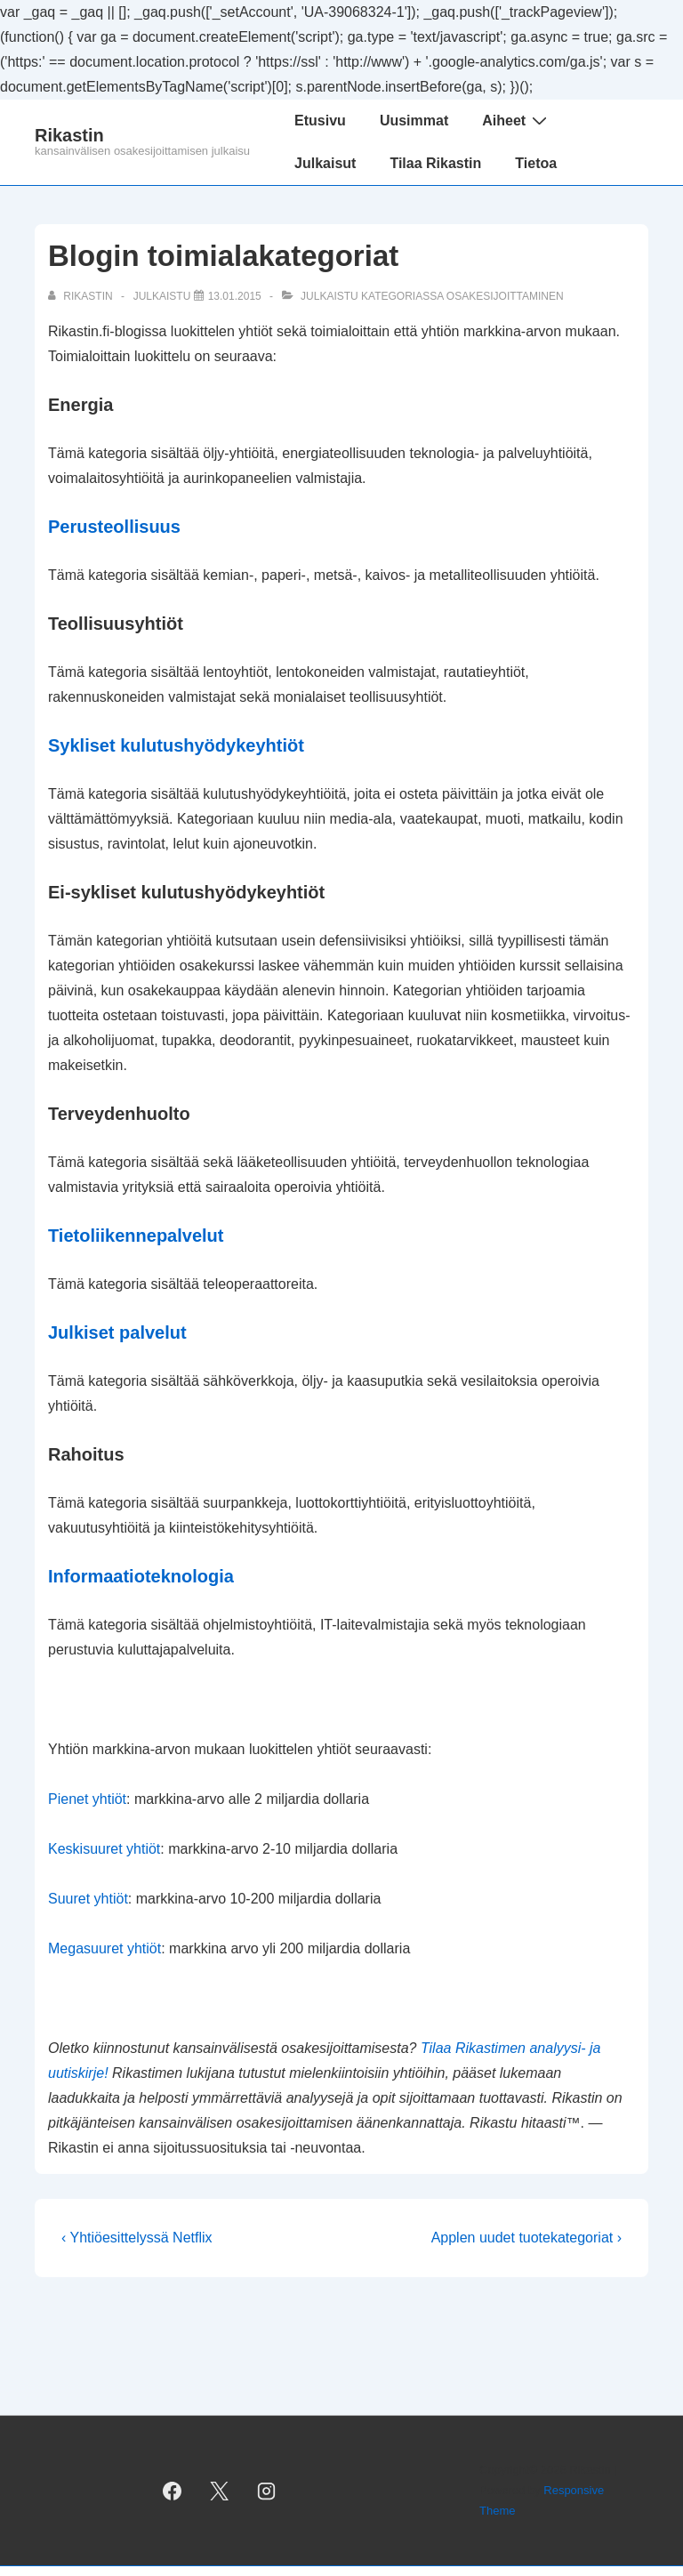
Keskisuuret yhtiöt (104, 1848)
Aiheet (516, 120)
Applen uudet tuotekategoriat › (526, 2237)
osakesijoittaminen (505, 296)
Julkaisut (325, 163)
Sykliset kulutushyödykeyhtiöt (176, 745)
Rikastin (69, 135)
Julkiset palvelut (117, 1332)
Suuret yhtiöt (88, 1898)
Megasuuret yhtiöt (104, 1948)
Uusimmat (414, 120)
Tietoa (536, 163)
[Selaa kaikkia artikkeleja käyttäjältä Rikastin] (82, 296)
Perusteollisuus (114, 526)
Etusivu (320, 120)
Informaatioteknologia (141, 1576)
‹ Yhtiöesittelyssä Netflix (137, 2237)
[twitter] (220, 2490)
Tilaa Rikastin (435, 163)
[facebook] (172, 2490)
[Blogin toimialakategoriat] (234, 296)
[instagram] (266, 2490)
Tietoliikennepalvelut (135, 1235)
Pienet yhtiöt (87, 1799)
